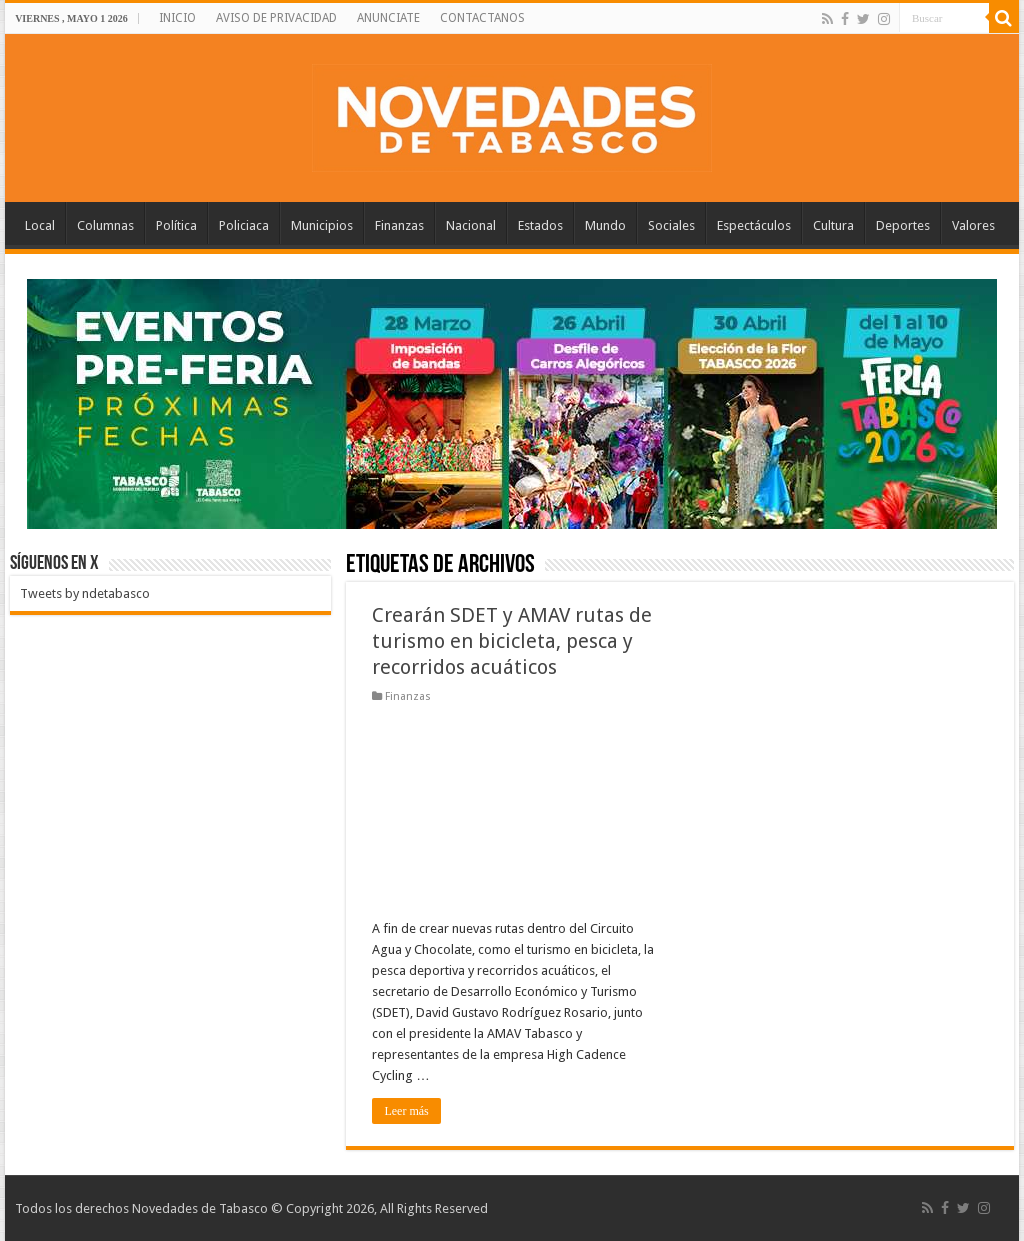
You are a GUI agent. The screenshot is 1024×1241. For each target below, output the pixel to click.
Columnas (105, 225)
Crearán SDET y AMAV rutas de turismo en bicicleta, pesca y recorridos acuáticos (512, 641)
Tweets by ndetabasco (85, 593)
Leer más (406, 1111)
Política (176, 225)
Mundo (605, 225)
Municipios (322, 225)
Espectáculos (754, 225)
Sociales (671, 225)
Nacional (471, 225)
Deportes (903, 225)
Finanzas (399, 225)
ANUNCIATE (388, 18)
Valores (973, 225)
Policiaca (244, 225)
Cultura (833, 225)
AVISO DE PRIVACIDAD (276, 18)
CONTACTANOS (482, 18)
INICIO (177, 18)
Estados (540, 225)
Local (40, 225)
